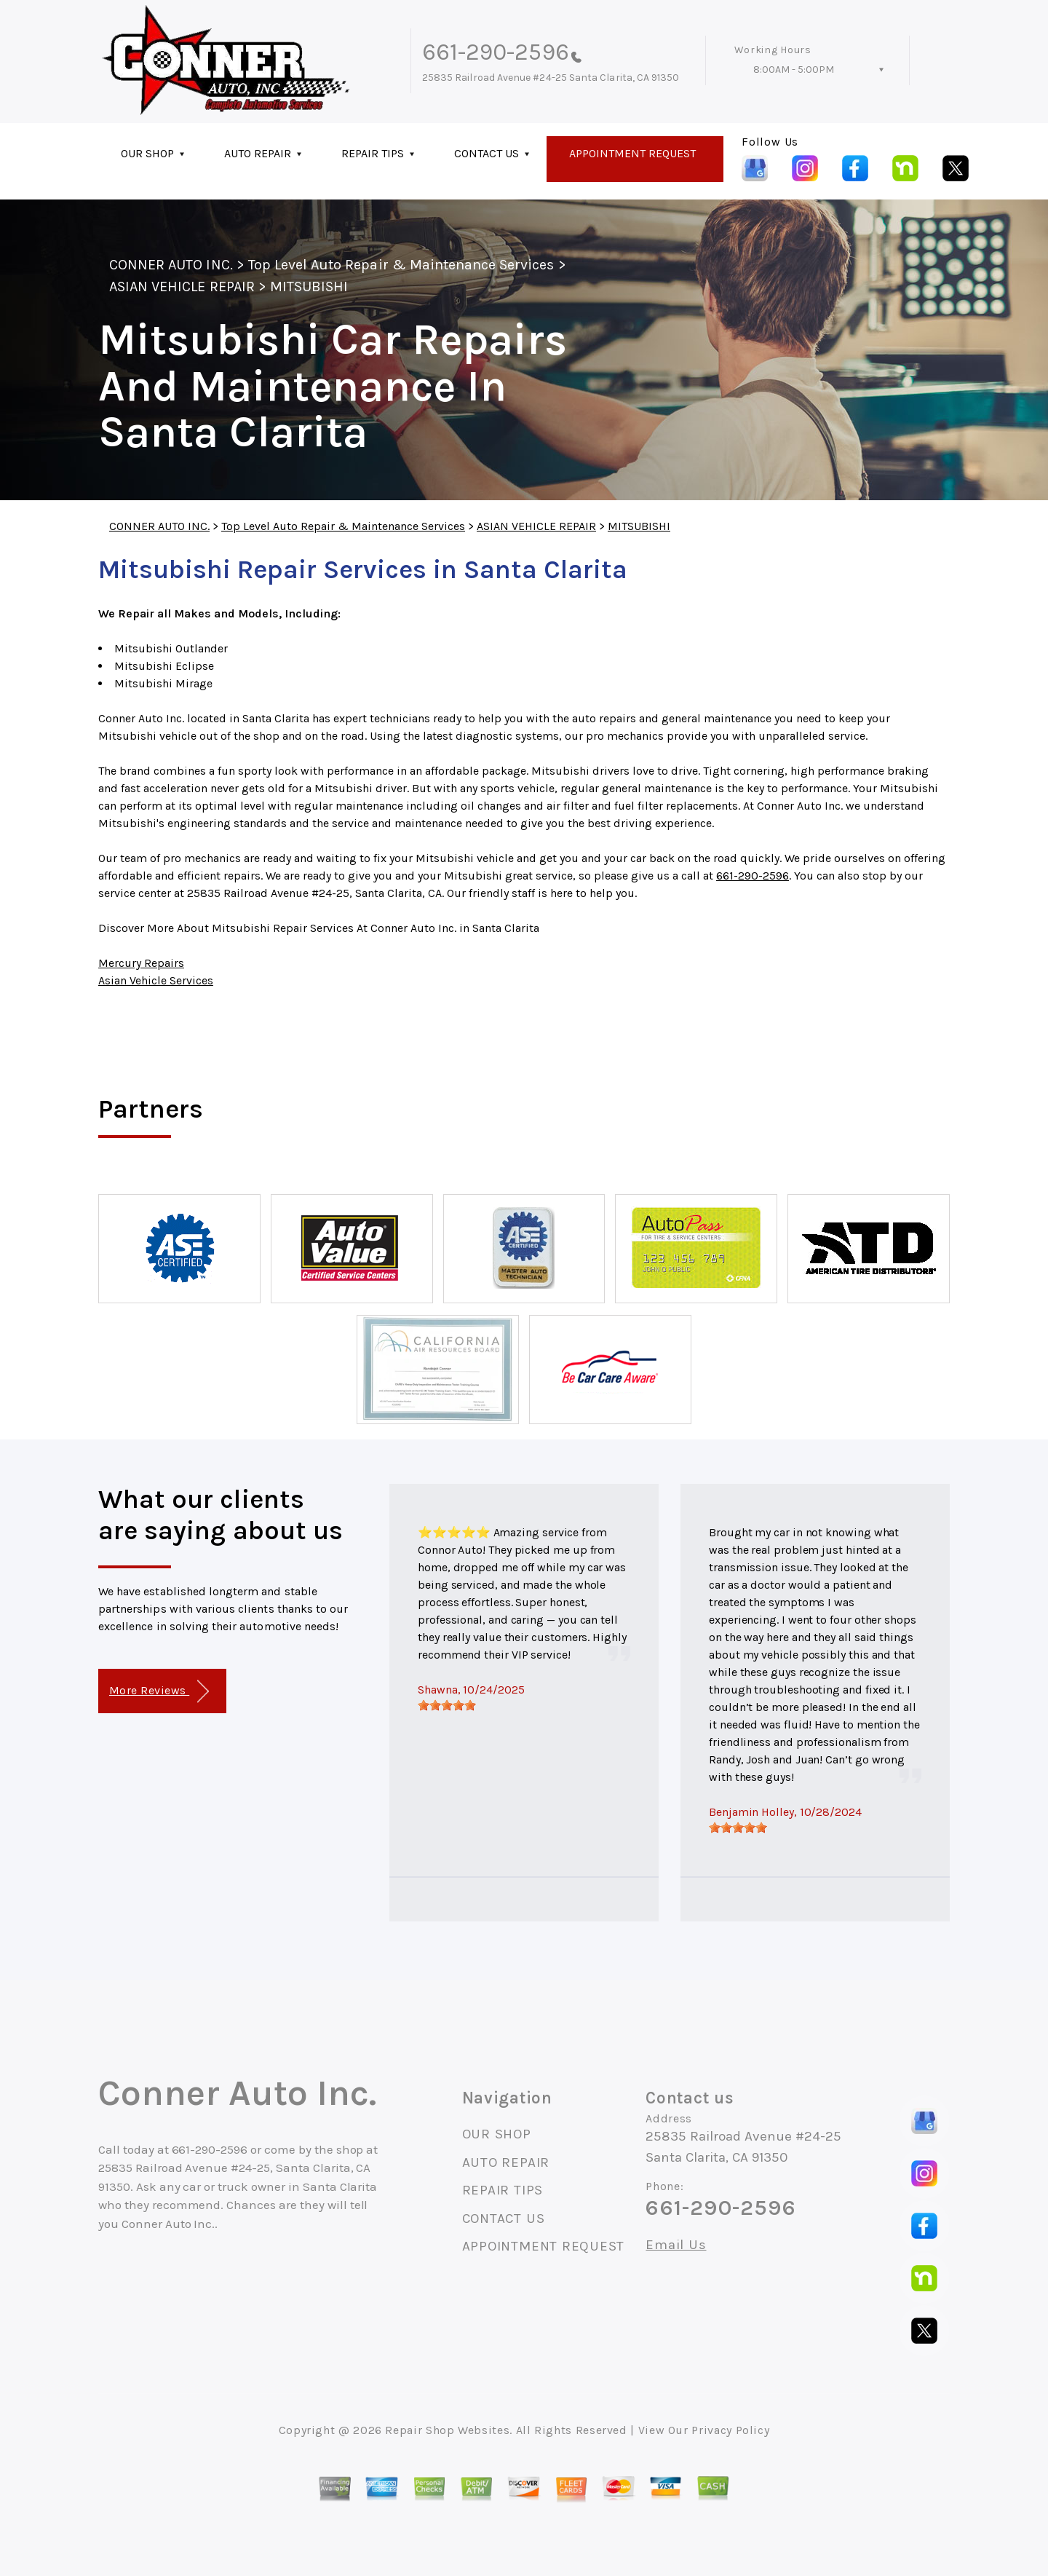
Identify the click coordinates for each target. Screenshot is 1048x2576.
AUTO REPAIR (257, 153)
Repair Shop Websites (447, 2430)
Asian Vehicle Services (155, 980)
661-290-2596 (495, 52)
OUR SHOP (147, 153)
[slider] (447, 1705)
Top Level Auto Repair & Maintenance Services (401, 264)
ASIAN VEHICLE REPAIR (182, 286)
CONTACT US (486, 153)
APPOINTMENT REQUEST (632, 153)
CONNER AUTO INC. (171, 264)
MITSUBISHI (309, 286)
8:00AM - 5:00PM (793, 69)
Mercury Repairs (141, 963)
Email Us (676, 2245)
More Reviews (159, 1692)
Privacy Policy (730, 2430)
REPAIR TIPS (372, 153)
